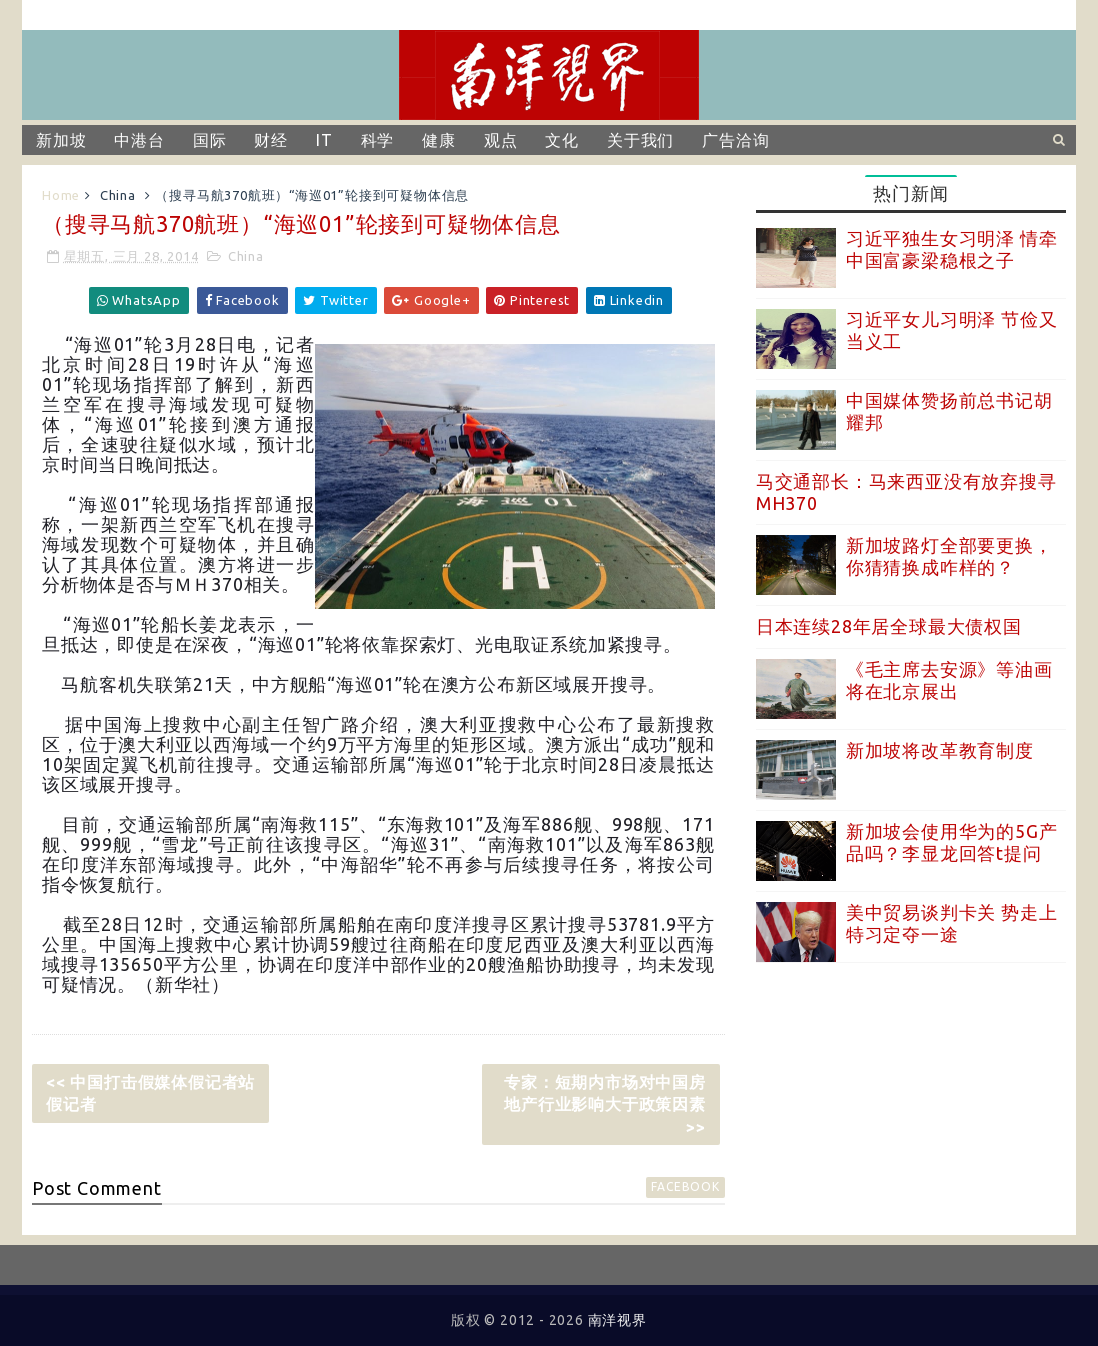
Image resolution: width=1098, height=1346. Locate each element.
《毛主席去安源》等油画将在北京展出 (949, 680)
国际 (210, 140)
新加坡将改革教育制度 (940, 750)
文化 (562, 140)
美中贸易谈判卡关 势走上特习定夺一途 (952, 923)
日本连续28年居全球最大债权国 (889, 626)
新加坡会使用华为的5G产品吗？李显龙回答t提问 (952, 842)
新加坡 (61, 140)
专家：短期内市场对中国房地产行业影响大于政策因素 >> (605, 1104)
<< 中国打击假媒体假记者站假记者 (150, 1093)
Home (61, 195)
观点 (501, 140)
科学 (378, 140)
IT (324, 140)
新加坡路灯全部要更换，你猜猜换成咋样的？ (949, 556)
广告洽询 (735, 140)
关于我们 (640, 140)
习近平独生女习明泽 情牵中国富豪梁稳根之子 (952, 249)
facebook (685, 1186)
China (118, 195)
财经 (271, 140)
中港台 (139, 140)
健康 (439, 140)
